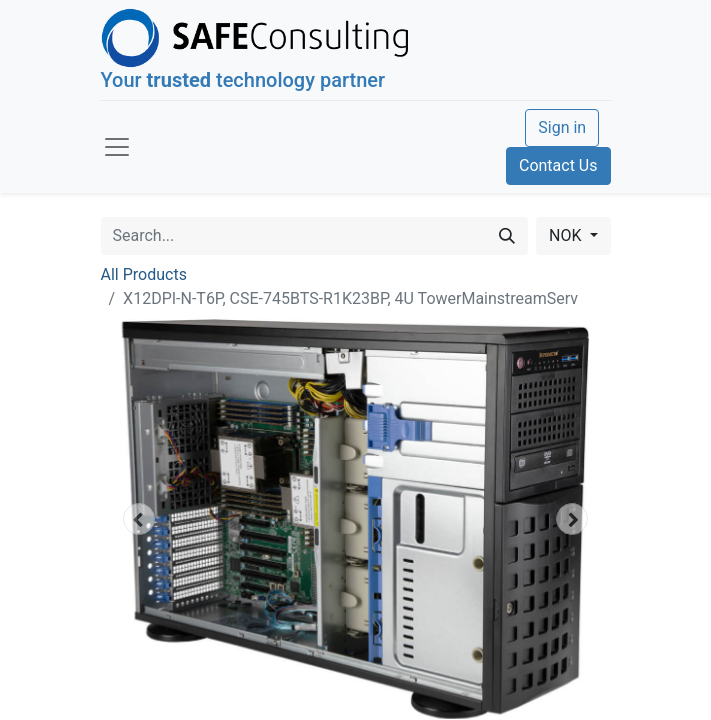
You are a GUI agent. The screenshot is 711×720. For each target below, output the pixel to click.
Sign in (562, 127)
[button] (139, 519)
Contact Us (558, 165)
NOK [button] (567, 235)
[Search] (507, 236)
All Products (144, 274)
